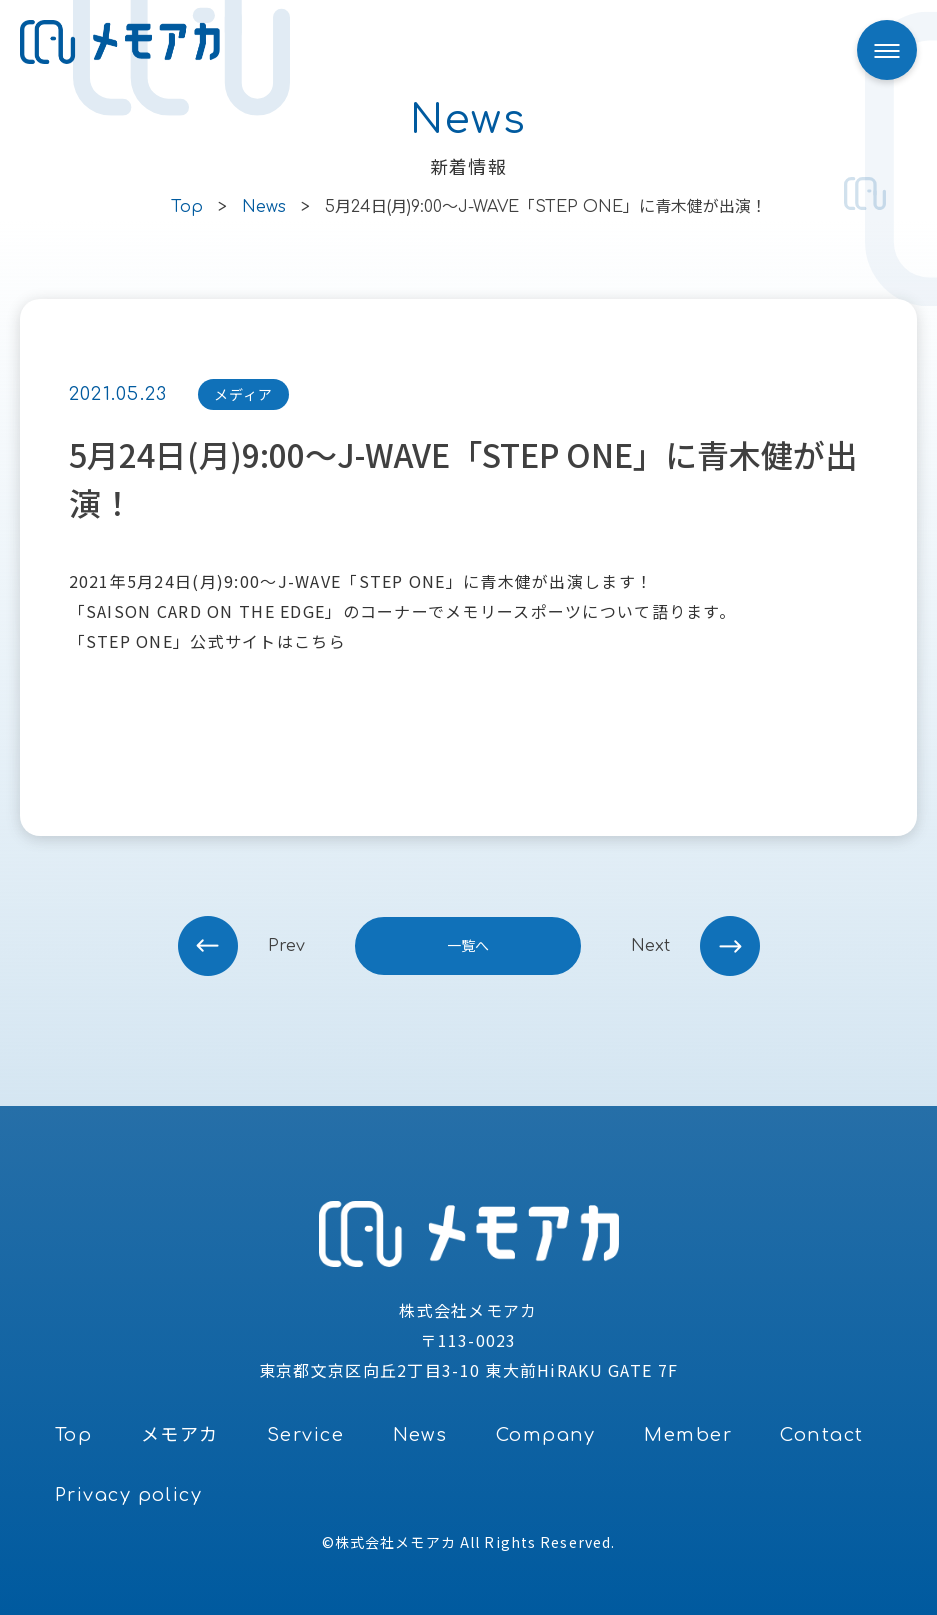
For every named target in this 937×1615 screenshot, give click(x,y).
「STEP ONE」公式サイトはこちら (207, 641)
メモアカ (180, 1435)
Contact (821, 1435)
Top (73, 1435)
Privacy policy (128, 1495)
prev (286, 946)
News (420, 1435)
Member (688, 1435)
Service (305, 1435)
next (650, 946)
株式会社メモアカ (395, 1542)
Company (546, 1435)
